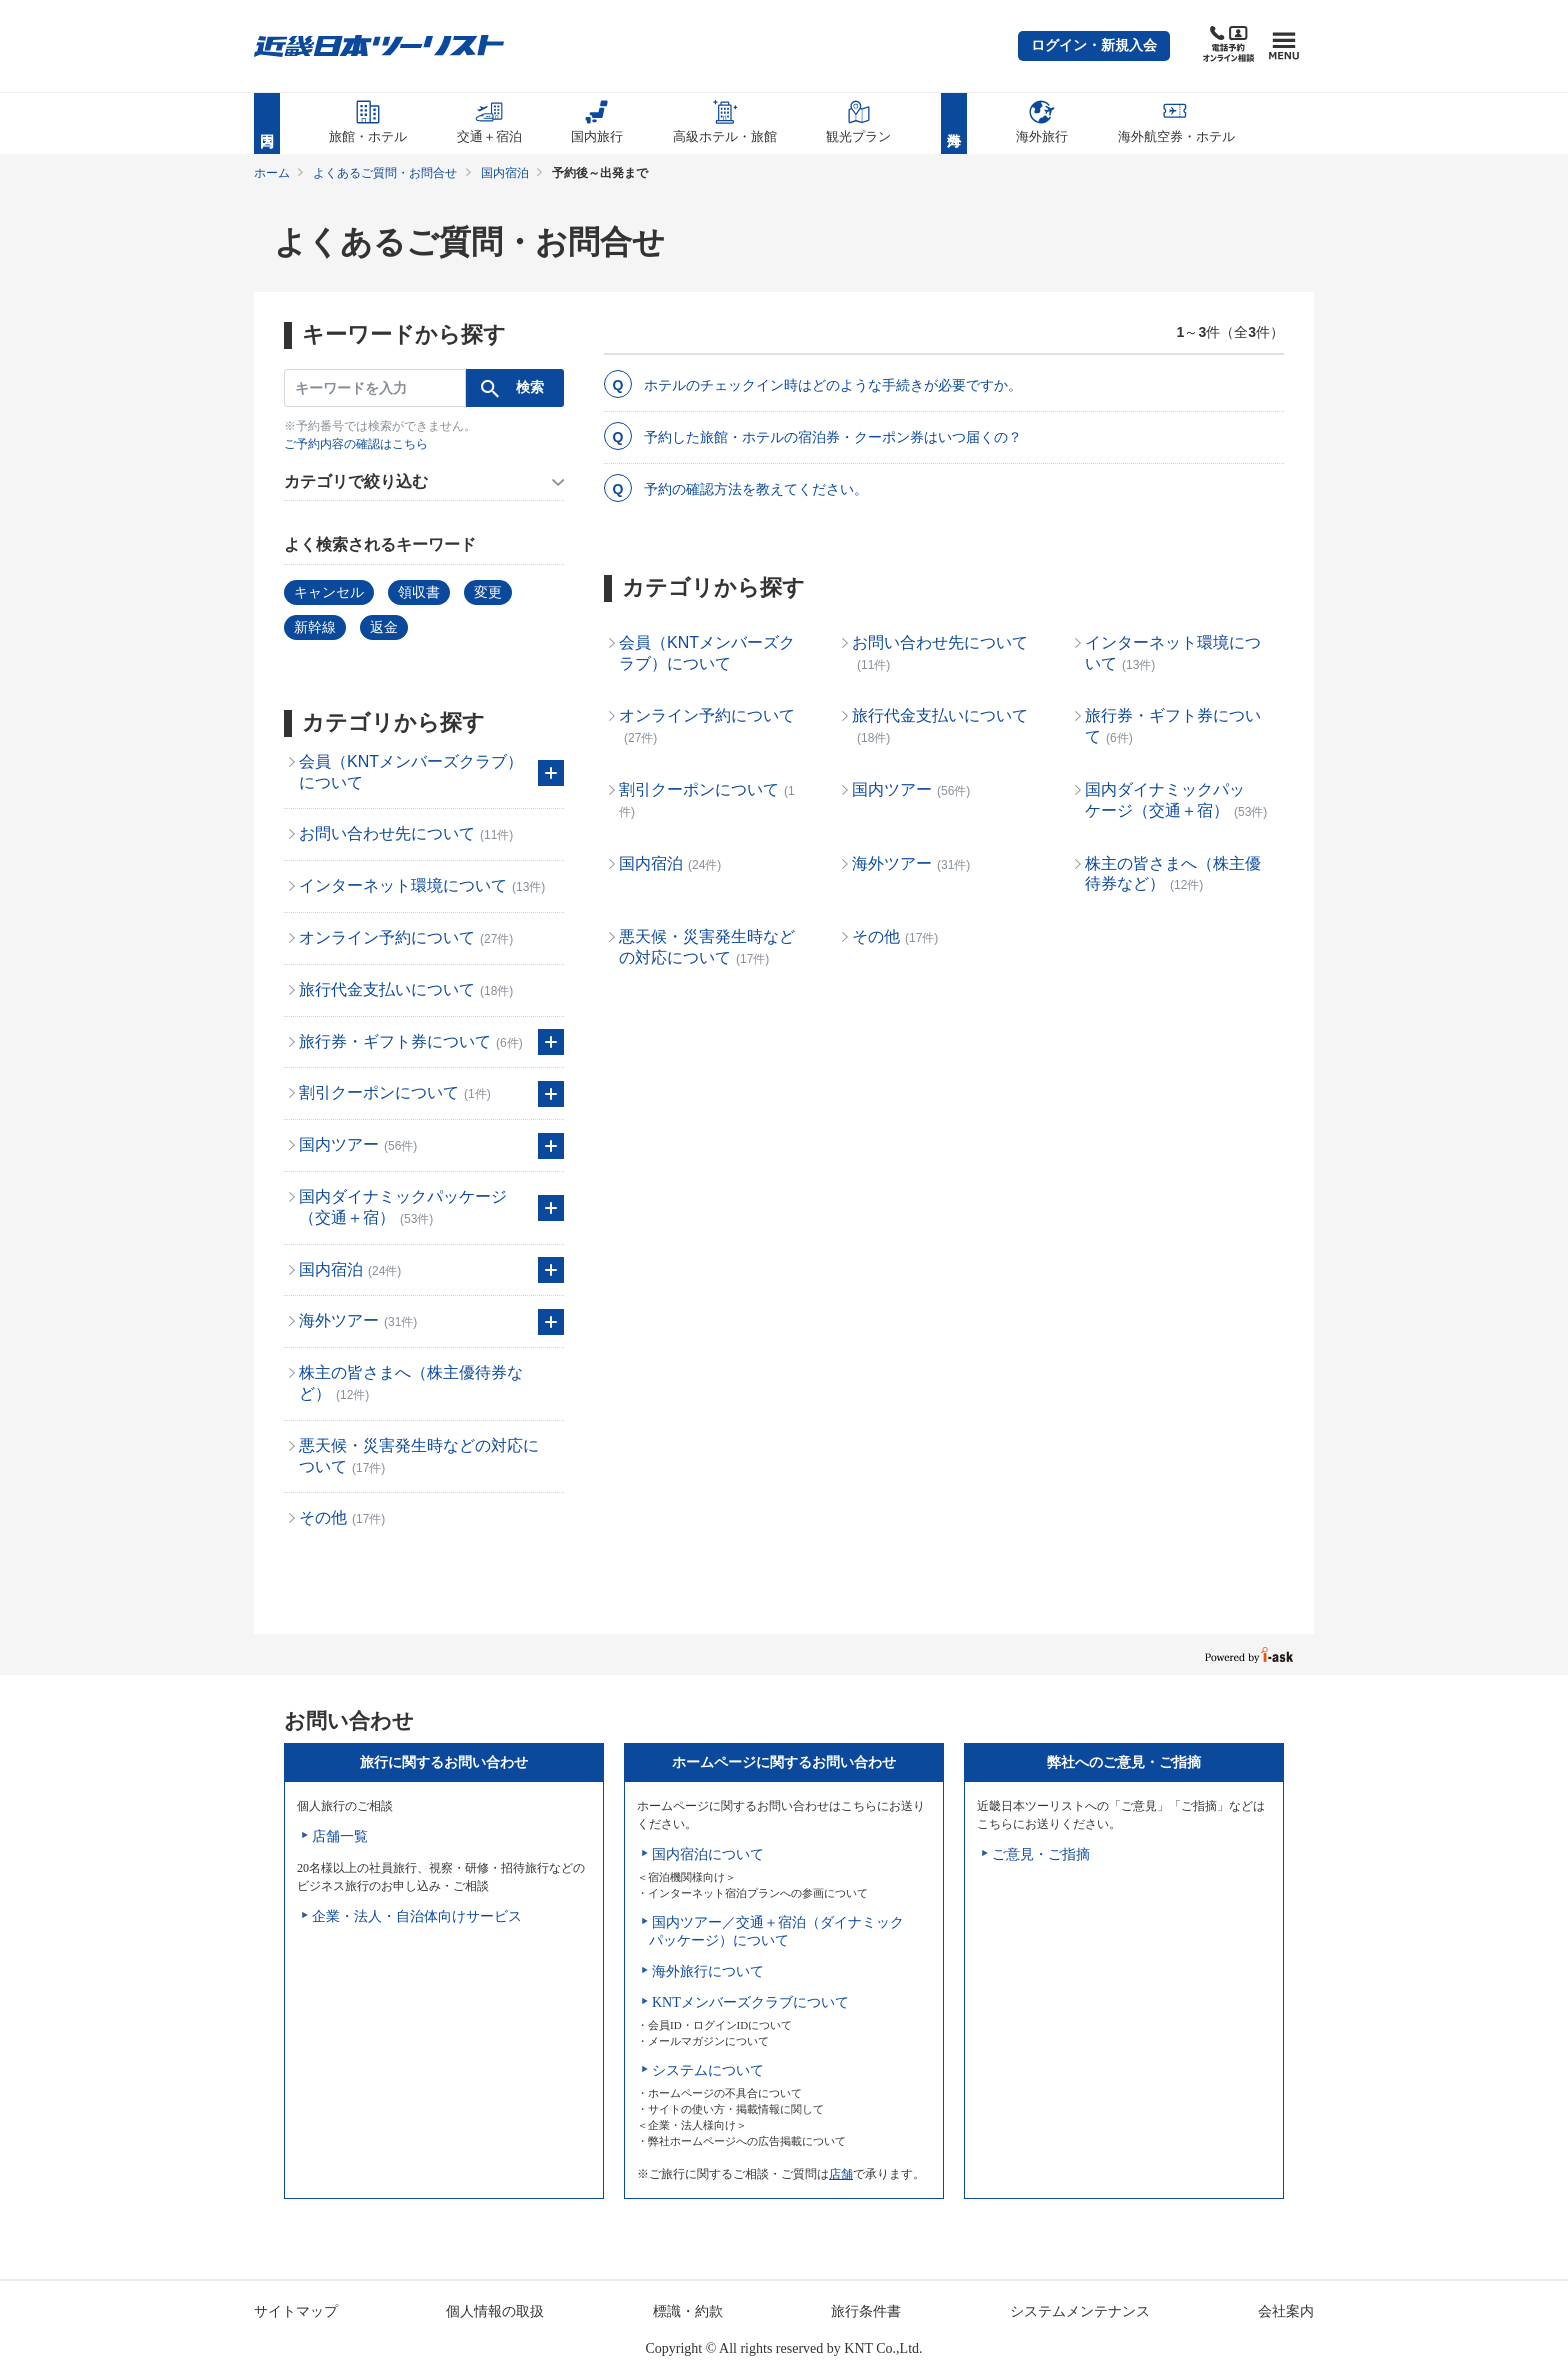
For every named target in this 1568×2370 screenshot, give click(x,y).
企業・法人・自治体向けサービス (417, 1916)
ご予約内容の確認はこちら (356, 444)
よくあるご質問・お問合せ (385, 173)
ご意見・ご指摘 (1041, 1854)
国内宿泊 (505, 173)
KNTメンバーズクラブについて (750, 2002)
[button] (1094, 46)
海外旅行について (708, 1971)
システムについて (708, 2070)
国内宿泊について (708, 1854)
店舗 (841, 2174)
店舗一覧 (340, 1836)
